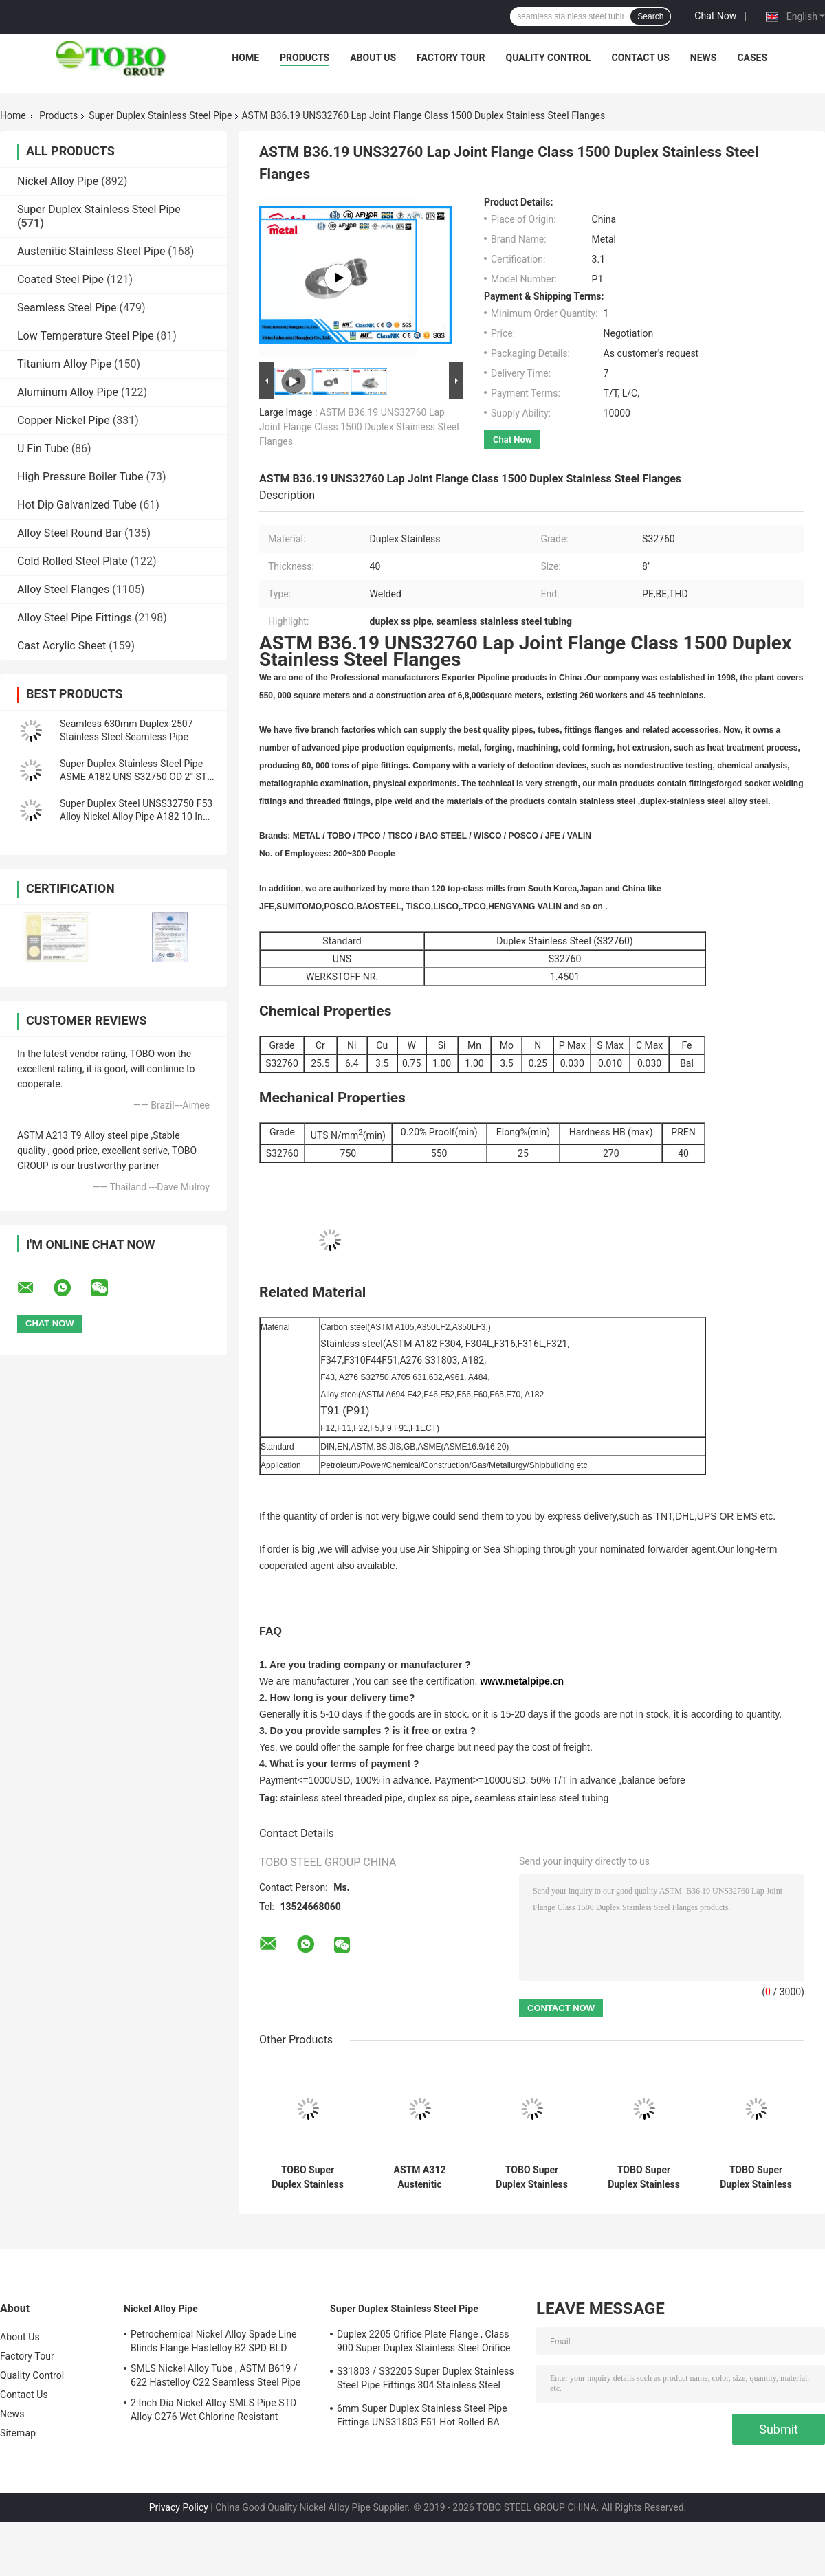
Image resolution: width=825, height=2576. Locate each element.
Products (304, 57)
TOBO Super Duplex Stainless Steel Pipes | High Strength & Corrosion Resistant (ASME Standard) (756, 2177)
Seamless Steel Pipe (67, 307)
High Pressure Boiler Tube (80, 476)
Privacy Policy (178, 2507)
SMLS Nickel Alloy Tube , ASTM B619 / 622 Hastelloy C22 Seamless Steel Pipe (215, 2375)
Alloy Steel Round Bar (69, 533)
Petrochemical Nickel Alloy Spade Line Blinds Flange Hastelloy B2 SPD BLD (214, 2341)
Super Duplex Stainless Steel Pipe (160, 115)
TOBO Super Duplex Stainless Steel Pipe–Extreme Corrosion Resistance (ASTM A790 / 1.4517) (644, 2177)
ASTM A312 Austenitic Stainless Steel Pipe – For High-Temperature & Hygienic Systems (420, 2177)
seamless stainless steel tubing (541, 1797)
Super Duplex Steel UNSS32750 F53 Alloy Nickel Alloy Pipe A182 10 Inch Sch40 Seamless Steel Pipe (136, 816)
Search (650, 16)
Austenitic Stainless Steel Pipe (91, 251)
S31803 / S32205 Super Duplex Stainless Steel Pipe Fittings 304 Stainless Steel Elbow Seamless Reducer (425, 2380)
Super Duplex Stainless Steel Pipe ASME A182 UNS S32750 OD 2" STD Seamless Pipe (136, 776)
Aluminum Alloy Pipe (67, 392)
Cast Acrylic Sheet (61, 645)
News (703, 57)
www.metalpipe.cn (522, 1681)
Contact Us (640, 57)
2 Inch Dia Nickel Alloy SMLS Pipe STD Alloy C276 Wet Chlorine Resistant (213, 2409)
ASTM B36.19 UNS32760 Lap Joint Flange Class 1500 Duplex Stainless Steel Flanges (359, 427)
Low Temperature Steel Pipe (85, 335)
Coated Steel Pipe (60, 279)
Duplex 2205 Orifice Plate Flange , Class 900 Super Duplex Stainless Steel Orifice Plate (423, 2343)
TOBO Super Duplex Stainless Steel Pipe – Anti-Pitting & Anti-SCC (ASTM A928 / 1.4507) (532, 2177)
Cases (752, 57)
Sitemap (18, 2433)
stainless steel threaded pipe (341, 1797)
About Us (373, 57)
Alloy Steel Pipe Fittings (74, 617)
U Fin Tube (43, 448)
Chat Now (715, 15)
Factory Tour (451, 57)
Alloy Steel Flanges (63, 589)
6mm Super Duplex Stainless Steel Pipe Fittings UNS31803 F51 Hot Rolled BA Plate (422, 2417)
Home (245, 57)
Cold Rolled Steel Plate (72, 561)
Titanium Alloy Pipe (64, 363)
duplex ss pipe (438, 1797)
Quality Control (548, 57)
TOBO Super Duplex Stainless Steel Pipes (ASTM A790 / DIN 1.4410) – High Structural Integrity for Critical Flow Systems (308, 2177)
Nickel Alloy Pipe (57, 181)
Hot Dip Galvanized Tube (77, 504)
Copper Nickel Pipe (63, 420)
